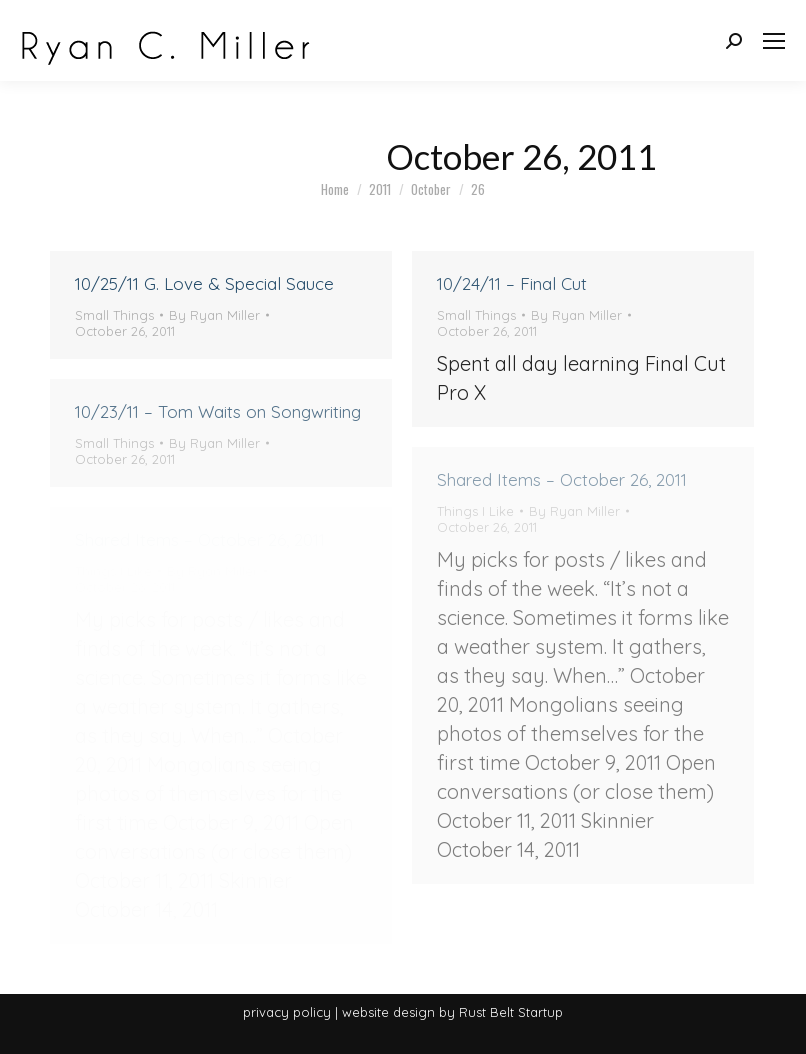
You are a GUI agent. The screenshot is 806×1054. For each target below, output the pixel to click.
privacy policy (287, 1012)
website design (388, 1012)
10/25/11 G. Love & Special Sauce (204, 283)
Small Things (114, 315)
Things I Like (475, 511)
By (214, 315)
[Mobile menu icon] (774, 41)
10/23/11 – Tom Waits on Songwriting (218, 411)
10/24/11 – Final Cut (512, 283)
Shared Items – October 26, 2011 (562, 479)
